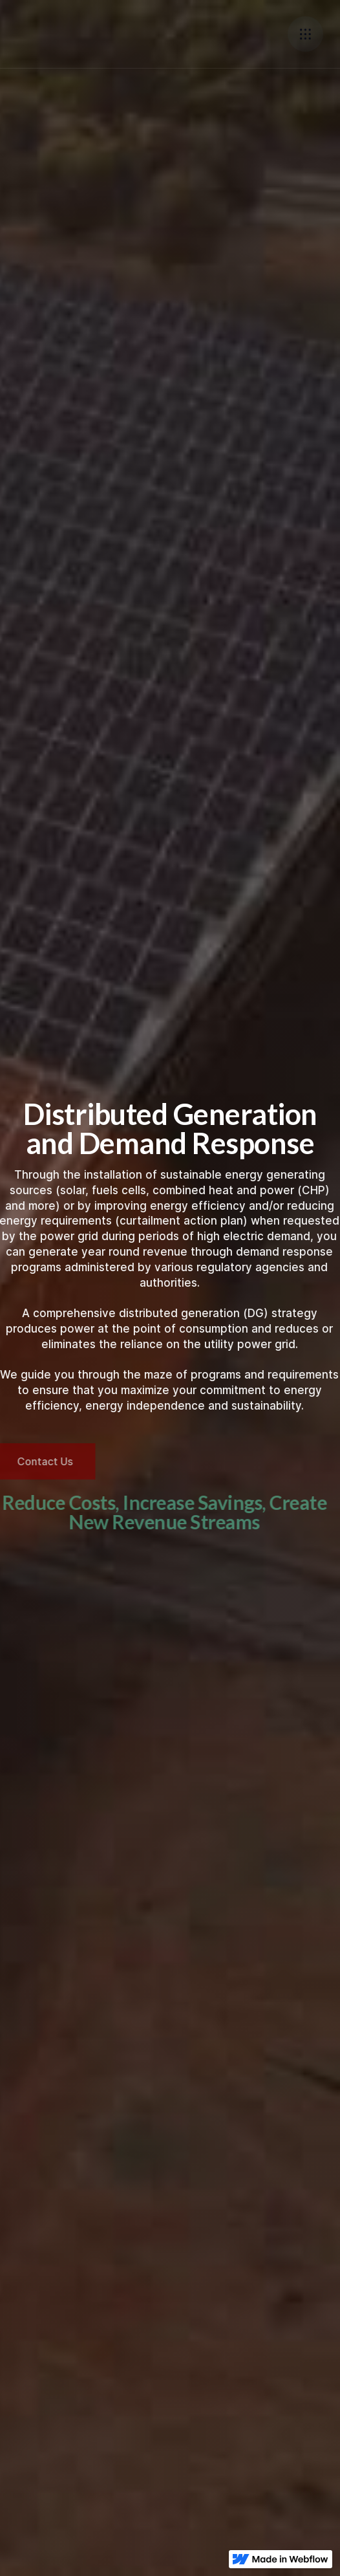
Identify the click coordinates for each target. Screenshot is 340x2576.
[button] (305, 34)
